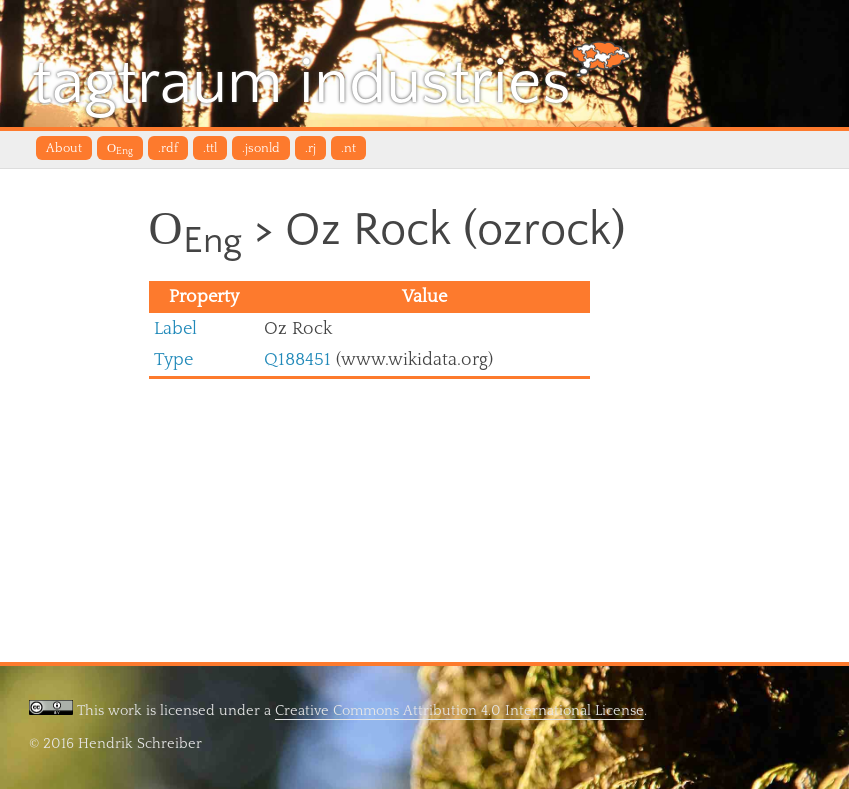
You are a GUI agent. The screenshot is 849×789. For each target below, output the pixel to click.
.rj (310, 148)
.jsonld (261, 148)
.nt (348, 148)
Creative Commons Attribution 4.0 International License (459, 710)
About (64, 148)
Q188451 (297, 359)
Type (173, 359)
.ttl (210, 148)
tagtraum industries (331, 79)
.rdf (168, 148)
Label (175, 328)
